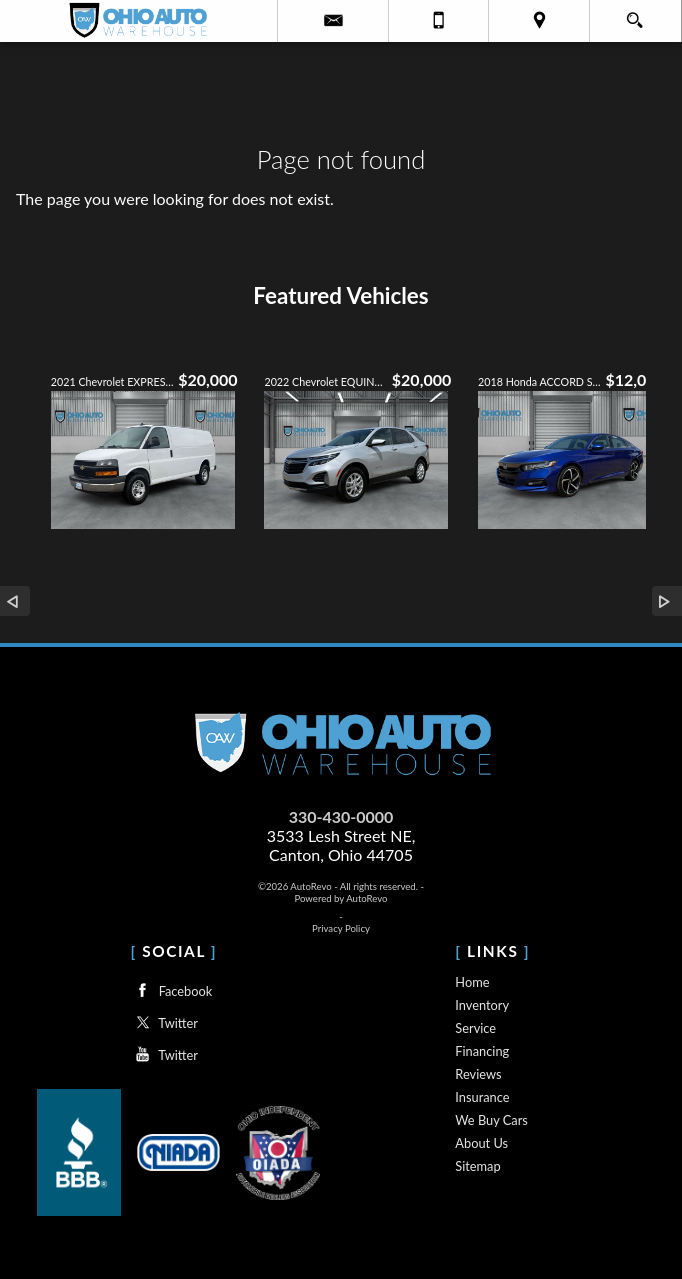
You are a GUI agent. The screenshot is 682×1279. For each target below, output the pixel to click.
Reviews (478, 1074)
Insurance (482, 1097)
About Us (481, 1143)
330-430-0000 (341, 816)
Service (475, 1028)
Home (472, 982)
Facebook (171, 990)
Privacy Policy (341, 928)
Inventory (482, 1005)
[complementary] (622, 1219)
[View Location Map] (538, 21)
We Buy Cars (491, 1120)
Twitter (164, 1022)
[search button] (634, 14)
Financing (482, 1051)
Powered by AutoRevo (340, 898)
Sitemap (477, 1166)
